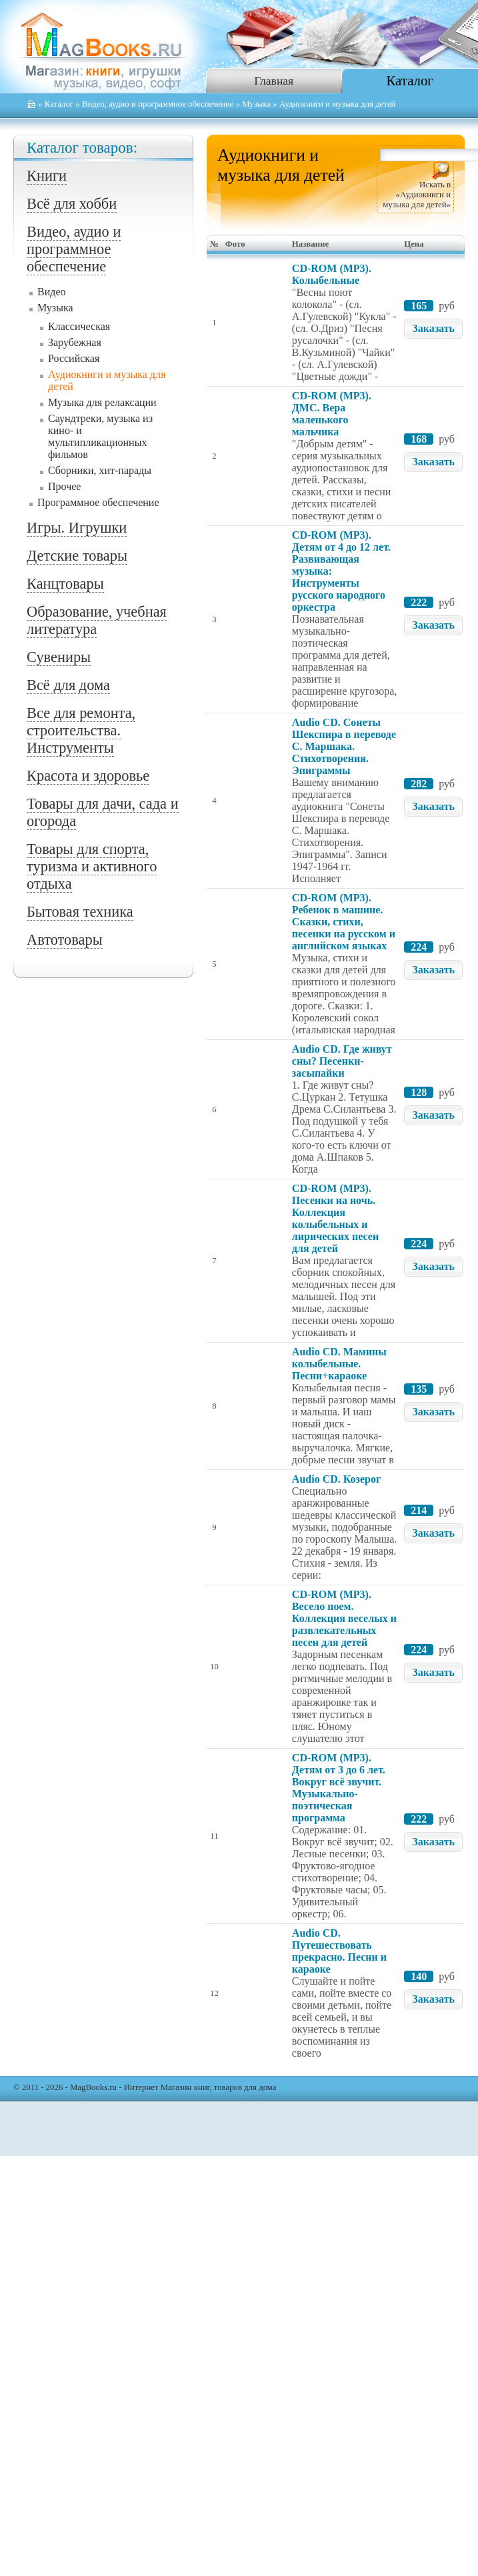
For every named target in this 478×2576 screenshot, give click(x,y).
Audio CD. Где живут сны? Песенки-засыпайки (342, 1061)
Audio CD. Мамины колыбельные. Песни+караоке (339, 1363)
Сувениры (59, 657)
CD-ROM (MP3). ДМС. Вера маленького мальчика (331, 413)
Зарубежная (74, 342)
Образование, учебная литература (97, 620)
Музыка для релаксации (102, 402)
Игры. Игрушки (77, 527)
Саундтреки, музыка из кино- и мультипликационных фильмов (100, 436)
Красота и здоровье (88, 775)
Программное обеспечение (98, 502)
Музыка (256, 104)
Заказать (433, 328)
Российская (73, 358)
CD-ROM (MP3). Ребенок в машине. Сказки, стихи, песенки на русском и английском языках (343, 921)
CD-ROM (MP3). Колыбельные (331, 274)
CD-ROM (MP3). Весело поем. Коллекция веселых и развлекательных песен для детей (344, 1618)
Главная (273, 80)
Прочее (64, 486)
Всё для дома (68, 685)
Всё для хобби (72, 203)
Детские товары (77, 555)
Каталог (410, 80)
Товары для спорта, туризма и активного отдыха (92, 866)
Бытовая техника (80, 911)
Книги (47, 175)
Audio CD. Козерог (336, 1479)
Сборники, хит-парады (99, 470)
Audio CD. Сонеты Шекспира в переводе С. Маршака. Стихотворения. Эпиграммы (344, 746)
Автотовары (65, 939)
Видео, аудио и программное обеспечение (158, 104)
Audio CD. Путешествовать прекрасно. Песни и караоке (339, 1951)
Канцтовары (65, 583)
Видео (51, 291)
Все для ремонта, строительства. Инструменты (81, 730)
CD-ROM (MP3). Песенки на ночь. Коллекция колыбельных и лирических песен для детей (335, 1218)
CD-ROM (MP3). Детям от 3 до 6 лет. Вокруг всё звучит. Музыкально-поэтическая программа (338, 1787)
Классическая (79, 326)
